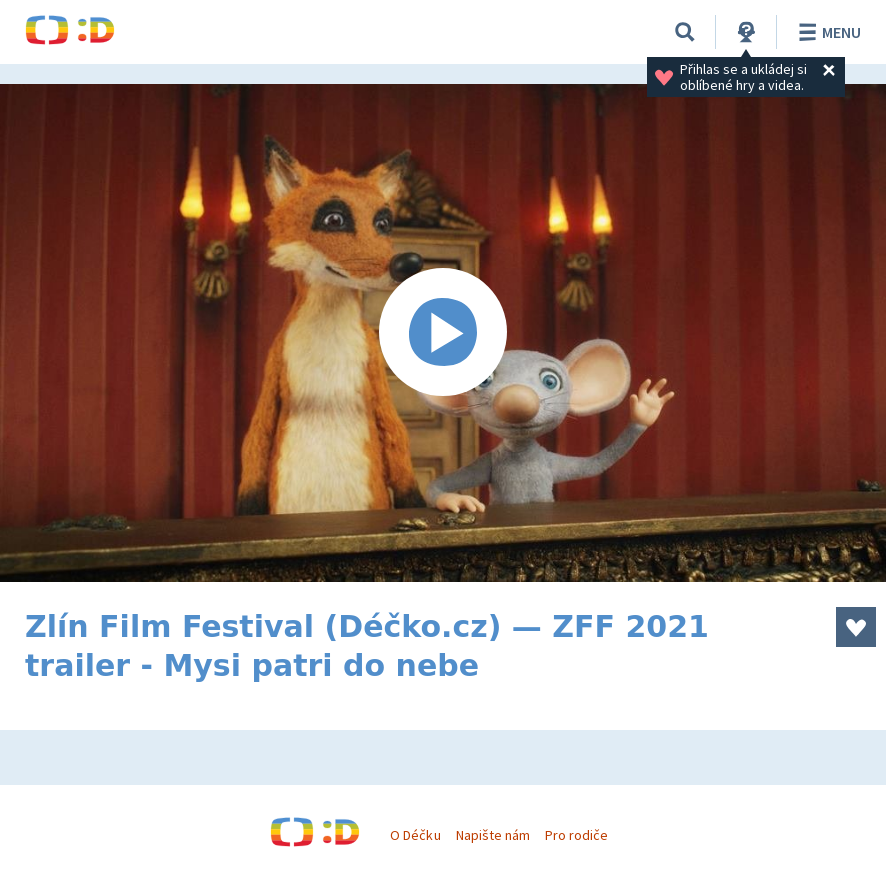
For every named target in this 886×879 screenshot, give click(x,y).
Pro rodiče (576, 835)
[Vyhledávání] (685, 32)
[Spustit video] (443, 333)
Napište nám (493, 835)
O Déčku (415, 835)
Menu (826, 32)
